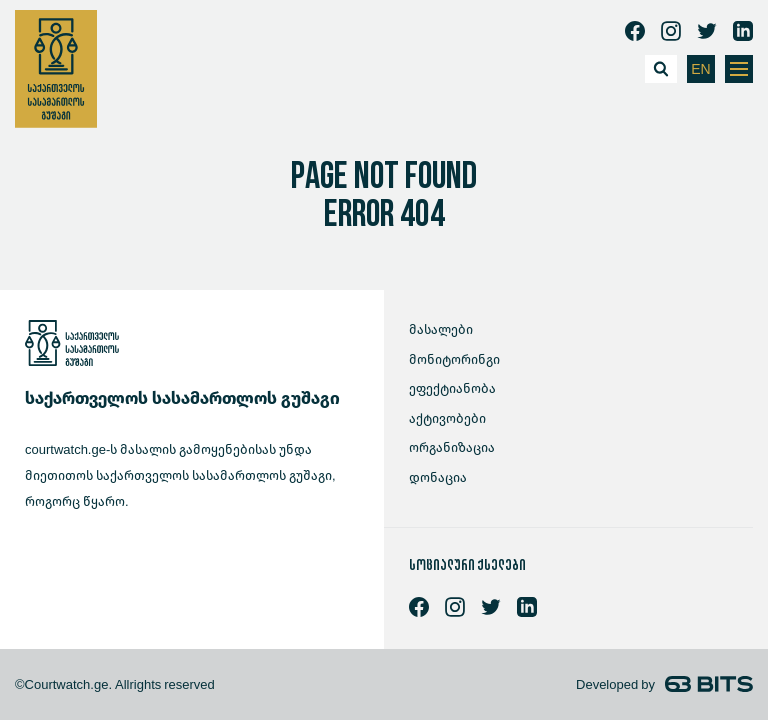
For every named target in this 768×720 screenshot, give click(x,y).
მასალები (441, 329)
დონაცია (438, 477)
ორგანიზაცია (452, 447)
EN (700, 69)
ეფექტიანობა (452, 388)
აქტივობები (447, 418)
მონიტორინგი (454, 359)
